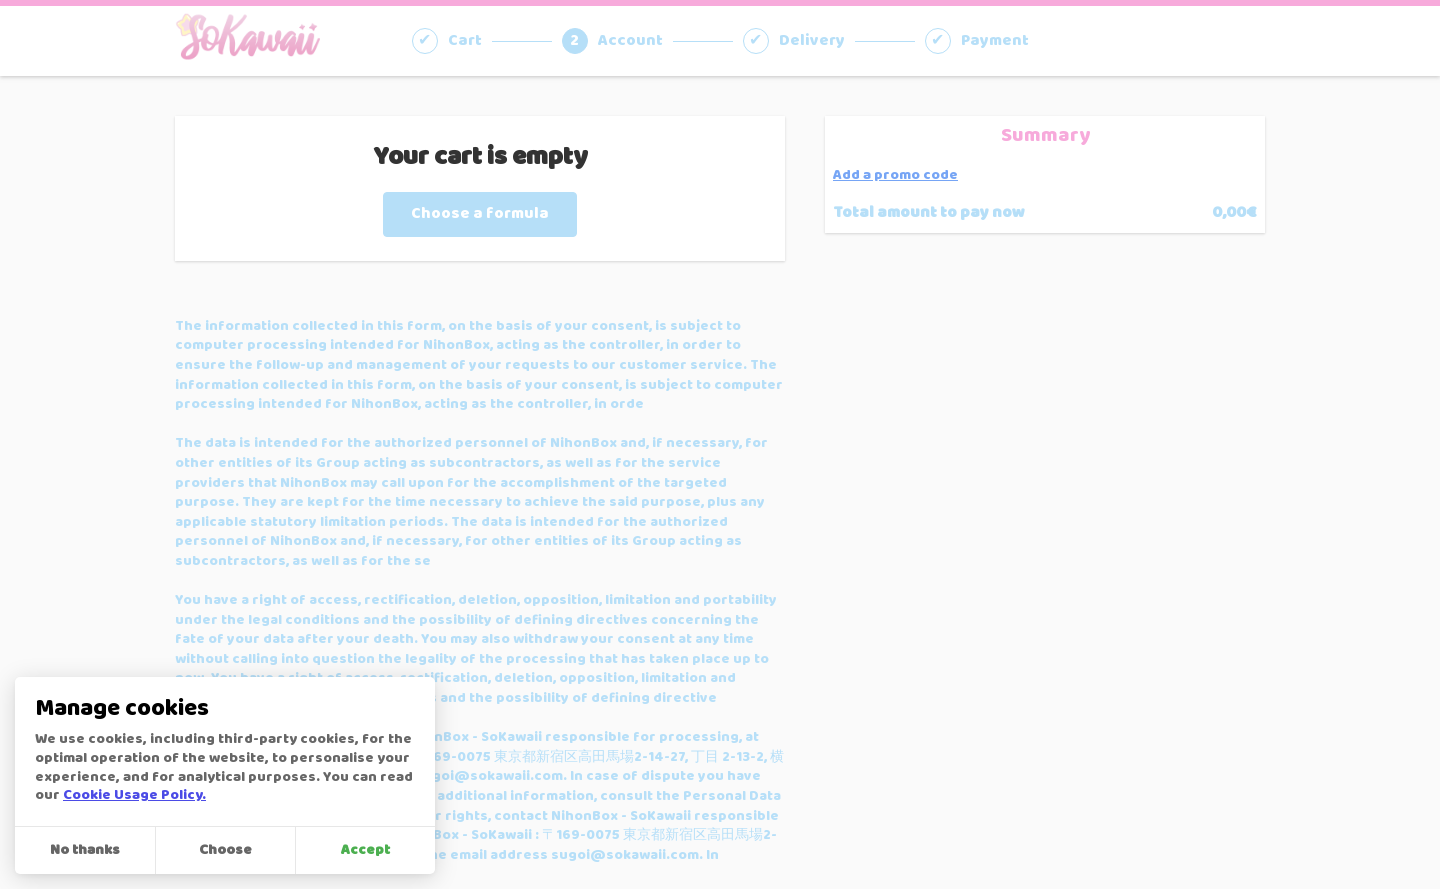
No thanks (85, 850)
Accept (365, 850)
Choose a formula (480, 213)
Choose (225, 850)
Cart (465, 41)
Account (630, 41)
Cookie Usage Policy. (134, 795)
